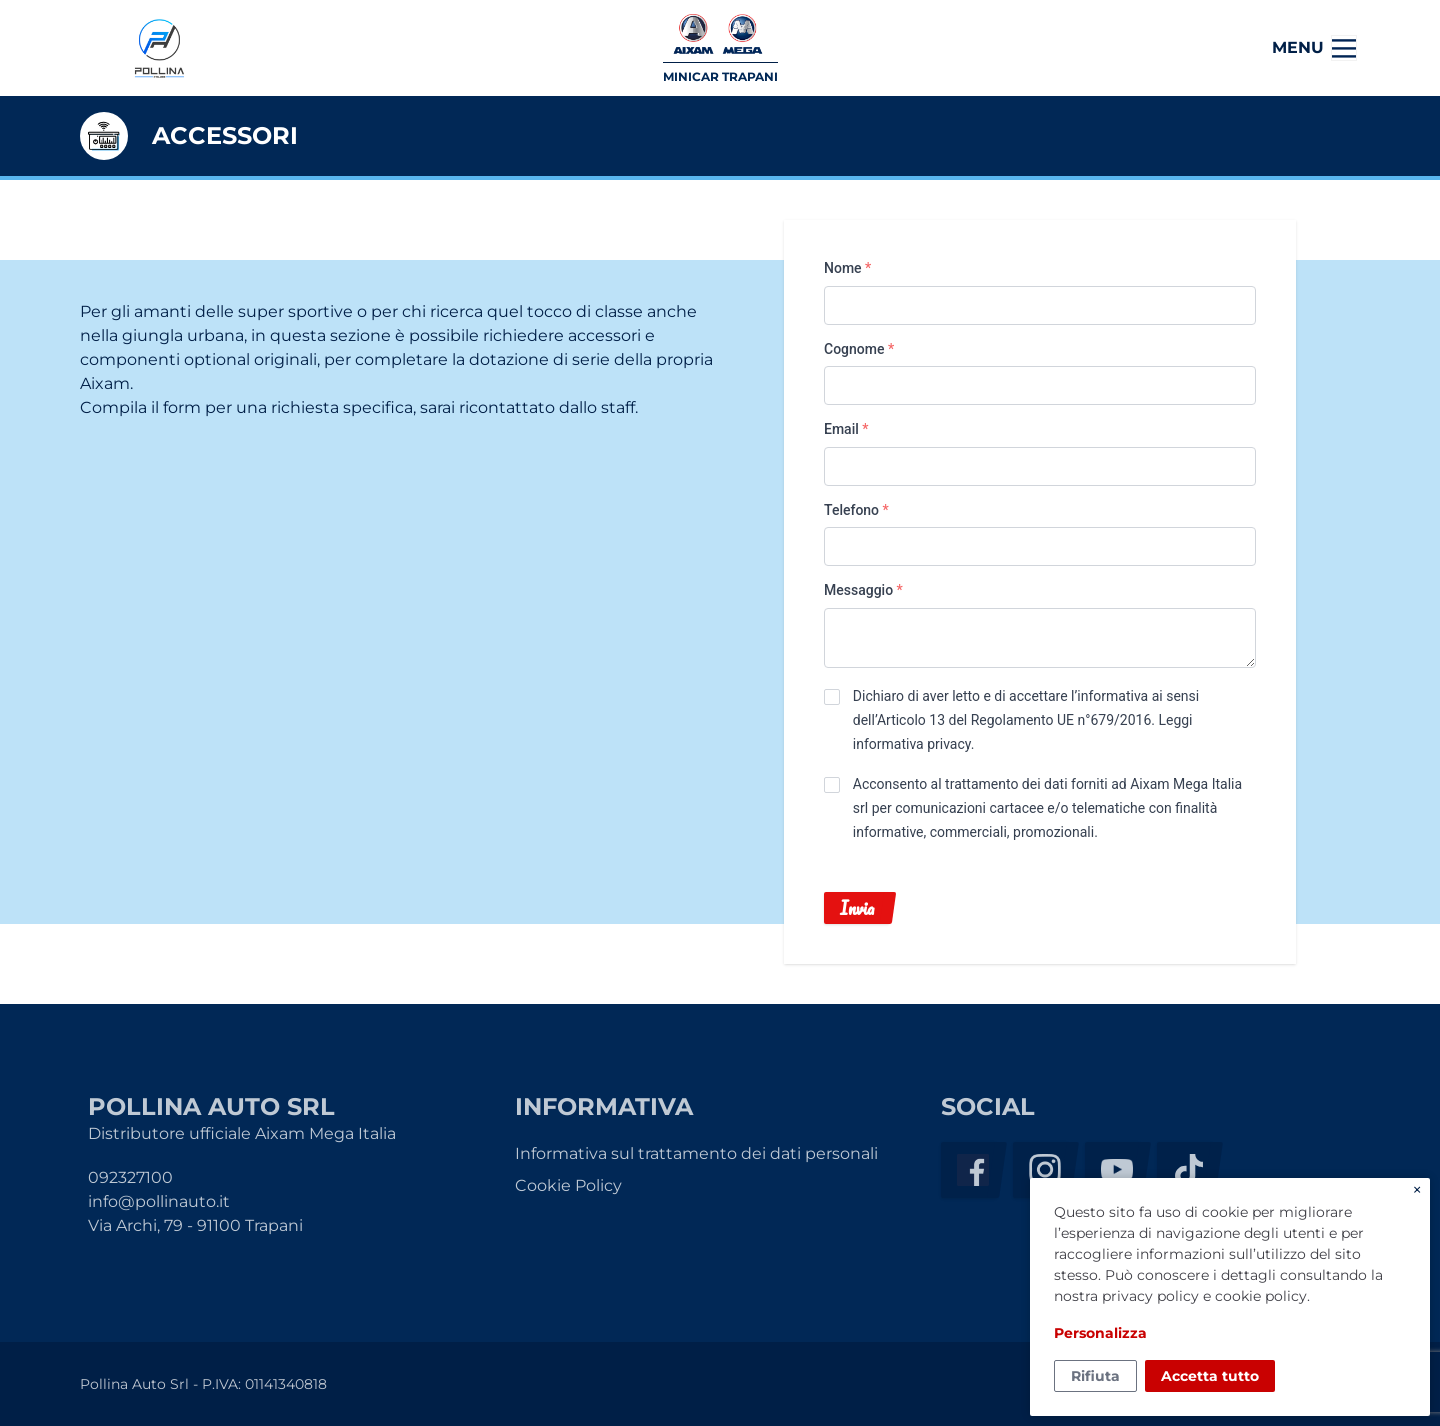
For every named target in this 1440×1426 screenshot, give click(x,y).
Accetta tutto (1210, 1376)
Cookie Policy (568, 1185)
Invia (857, 908)
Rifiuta (1095, 1376)
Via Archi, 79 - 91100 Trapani (195, 1225)
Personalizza (1100, 1333)
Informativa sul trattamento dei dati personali (696, 1153)
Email (846, 429)
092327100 (130, 1177)
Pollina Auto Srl (159, 48)
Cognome (859, 349)
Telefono (856, 510)
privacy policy (1150, 1296)
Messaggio (863, 590)
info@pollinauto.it (159, 1201)
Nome (847, 268)
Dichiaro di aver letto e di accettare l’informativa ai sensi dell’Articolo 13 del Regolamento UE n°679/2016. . (1026, 720)
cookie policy (1261, 1296)
